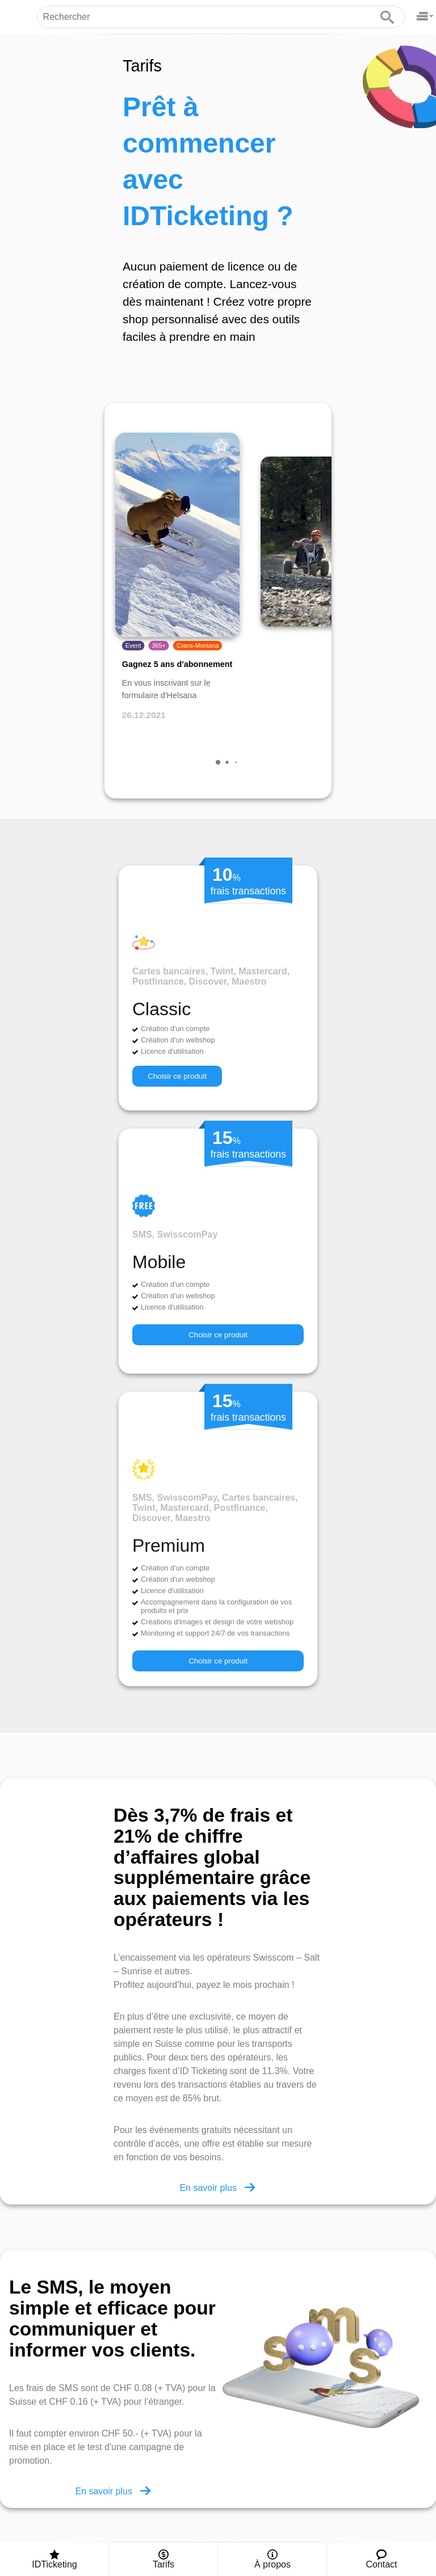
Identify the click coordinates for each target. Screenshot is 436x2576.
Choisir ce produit (177, 1076)
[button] (218, 762)
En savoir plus (217, 2187)
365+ (159, 646)
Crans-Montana (198, 646)
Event (133, 646)
